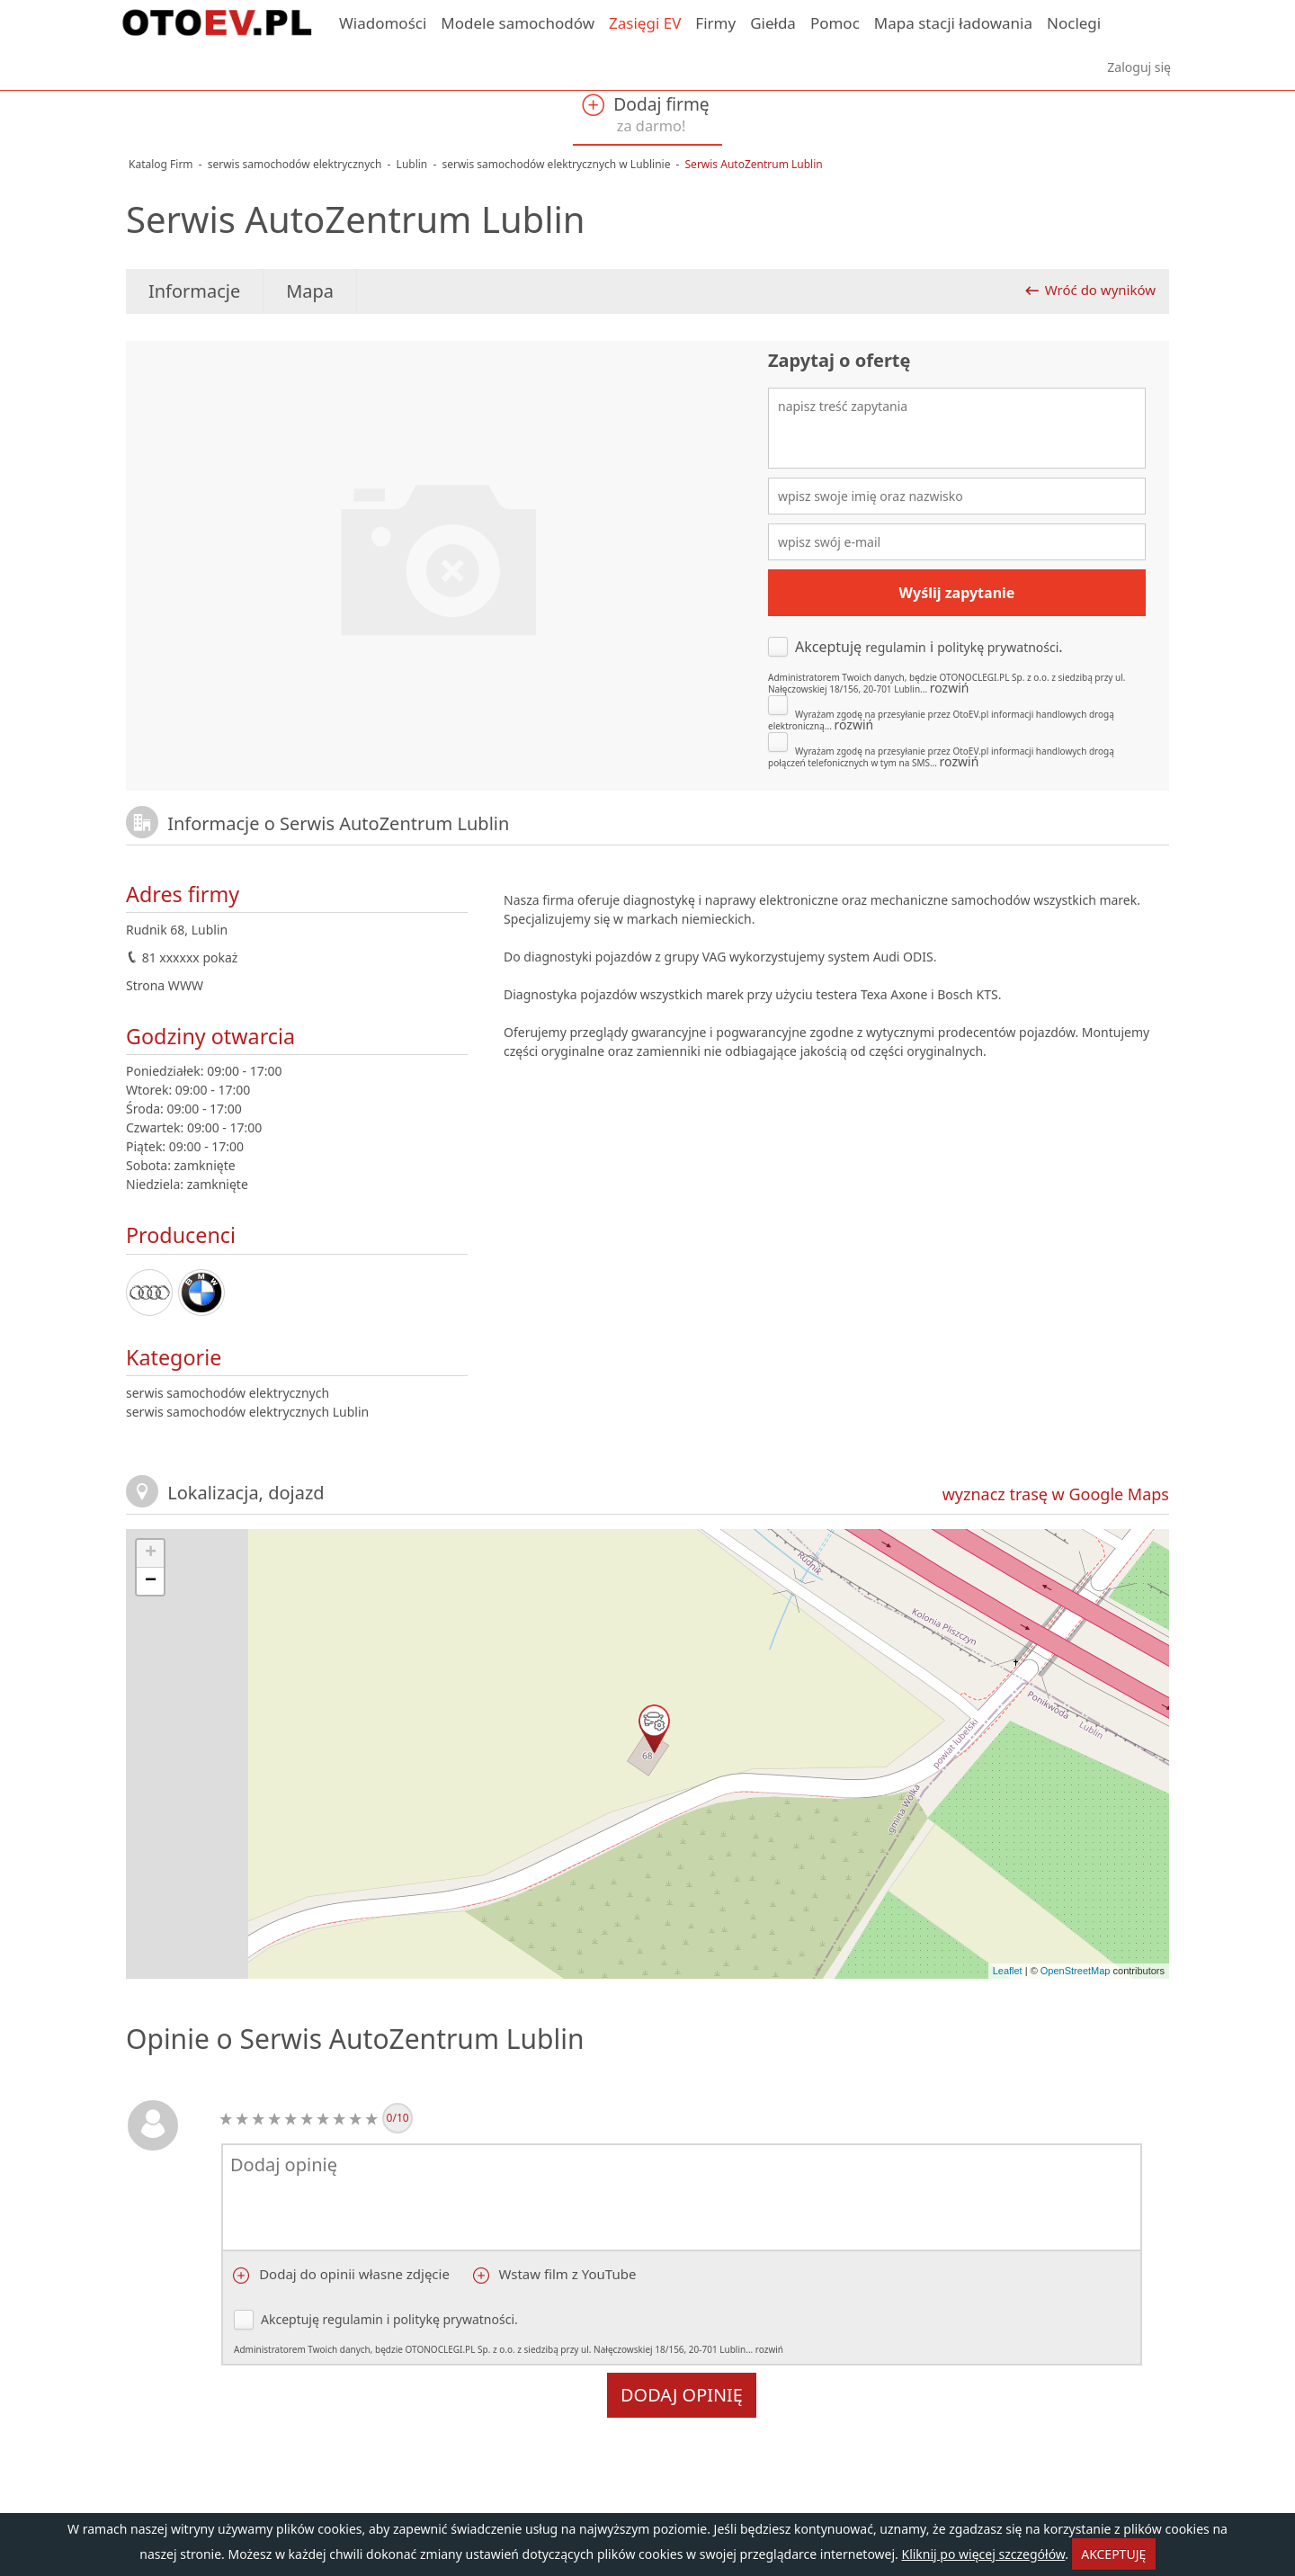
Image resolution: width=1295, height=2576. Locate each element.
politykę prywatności (997, 647)
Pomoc (835, 23)
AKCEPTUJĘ (1113, 2554)
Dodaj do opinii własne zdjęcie (352, 2274)
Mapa (310, 291)
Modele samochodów (517, 23)
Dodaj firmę (645, 114)
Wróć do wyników (1100, 290)
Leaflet (1008, 1970)
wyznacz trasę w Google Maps (1055, 1494)
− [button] (150, 1581)
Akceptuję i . (957, 665)
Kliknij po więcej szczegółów (983, 2554)
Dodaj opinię (682, 2395)
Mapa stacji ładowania (953, 23)
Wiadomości (382, 23)
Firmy (715, 23)
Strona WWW (164, 985)
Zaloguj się (1139, 67)
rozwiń (949, 687)
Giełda (773, 23)
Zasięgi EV (645, 23)
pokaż (219, 957)
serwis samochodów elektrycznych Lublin (247, 1411)
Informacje (194, 291)
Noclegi (1074, 23)
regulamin (895, 647)
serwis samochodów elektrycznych (227, 1392)
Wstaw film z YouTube (566, 2274)
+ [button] (150, 1553)
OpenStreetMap (1075, 1970)
